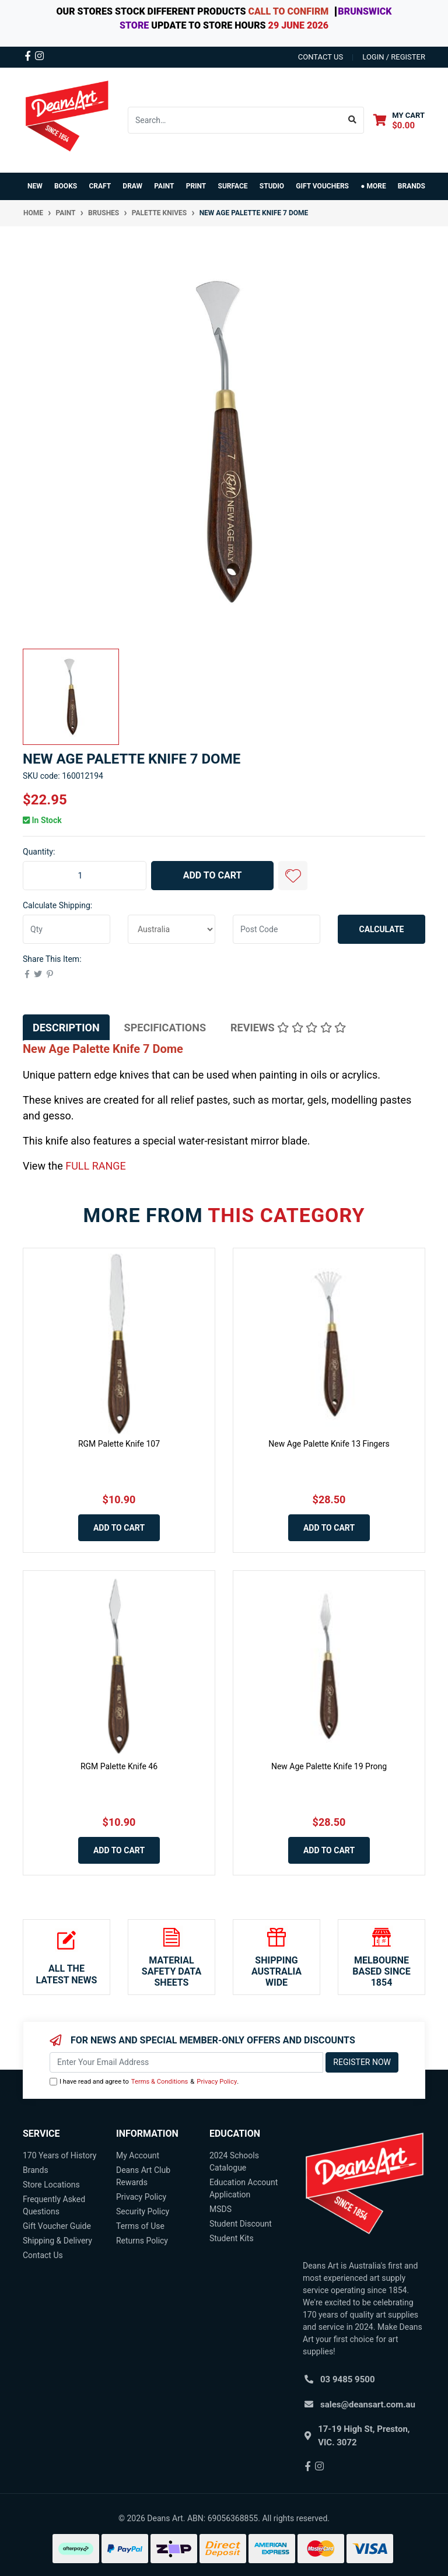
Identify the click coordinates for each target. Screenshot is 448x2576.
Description (66, 1027)
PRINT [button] (196, 186)
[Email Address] (186, 2062)
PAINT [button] (164, 186)
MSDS (220, 2209)
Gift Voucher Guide (57, 2226)
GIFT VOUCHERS (322, 186)
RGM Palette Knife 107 (119, 1443)
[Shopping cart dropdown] (399, 120)
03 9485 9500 (347, 2379)
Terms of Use (140, 2226)
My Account (137, 2155)
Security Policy (142, 2211)
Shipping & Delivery (57, 2240)
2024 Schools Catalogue (234, 2161)
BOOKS (65, 186)
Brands (35, 2170)
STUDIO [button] (272, 186)
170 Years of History (59, 2155)
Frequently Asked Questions (54, 2205)
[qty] (66, 929)
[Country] (171, 929)
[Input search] (235, 120)
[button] (292, 875)
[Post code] (276, 929)
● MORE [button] (373, 186)
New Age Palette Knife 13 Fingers (328, 1443)
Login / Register (393, 56)
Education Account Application (243, 2188)
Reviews (288, 1027)
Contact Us (43, 2255)
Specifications (165, 1027)
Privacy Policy (217, 2081)
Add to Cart (212, 875)
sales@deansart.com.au (367, 2404)
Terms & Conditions (159, 2081)
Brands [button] (411, 186)
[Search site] (352, 120)
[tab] (66, 1027)
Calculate (381, 929)
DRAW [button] (132, 186)
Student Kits (231, 2238)
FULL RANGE (95, 1166)
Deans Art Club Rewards (143, 2176)
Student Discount (240, 2223)
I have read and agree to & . (144, 2082)
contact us (320, 56)
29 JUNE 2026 (298, 25)
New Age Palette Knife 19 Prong (329, 1766)
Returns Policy (142, 2240)
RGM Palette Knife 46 (119, 1766)
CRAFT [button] (100, 186)
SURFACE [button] (233, 186)
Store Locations (51, 2184)
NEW (35, 186)
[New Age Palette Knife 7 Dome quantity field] (84, 875)
